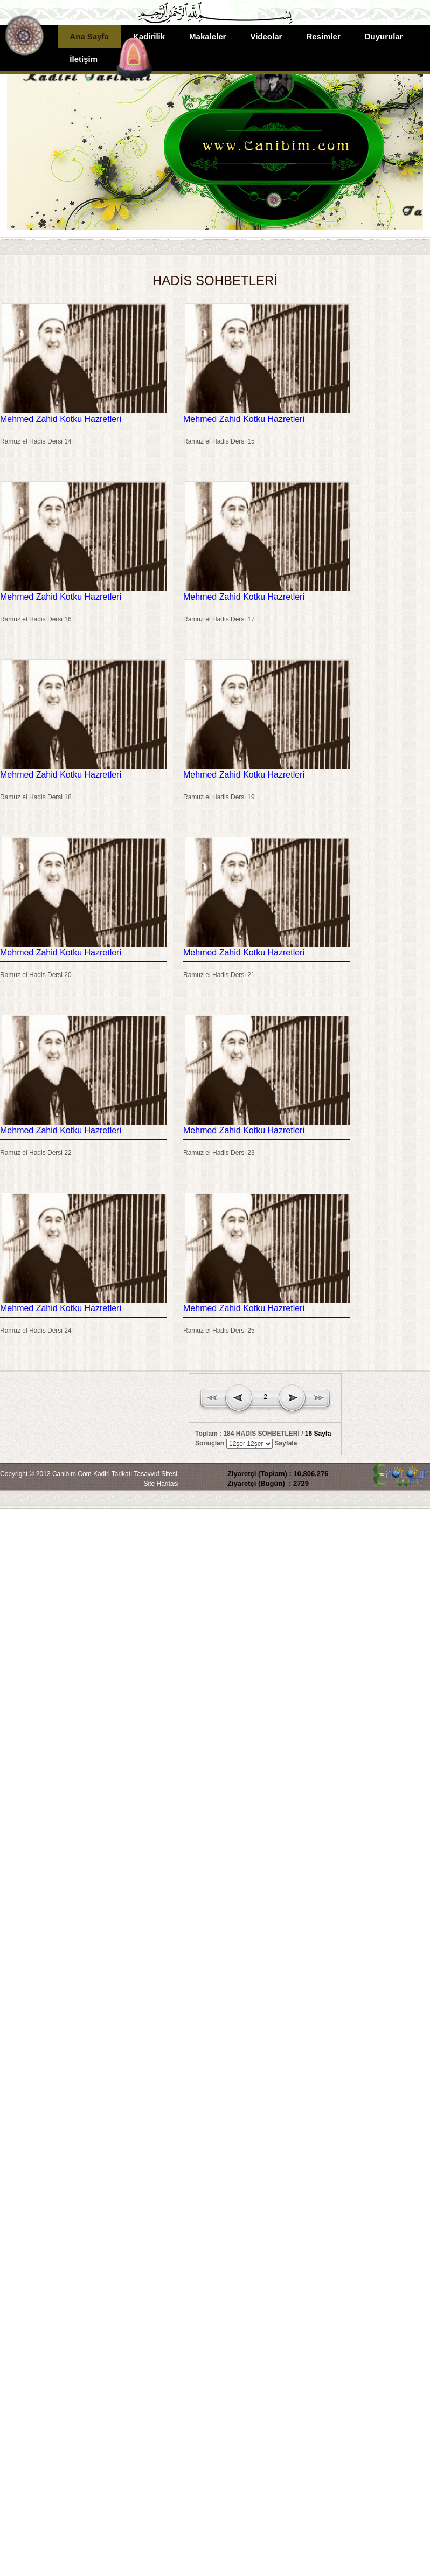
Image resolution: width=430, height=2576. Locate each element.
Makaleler (207, 36)
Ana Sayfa (89, 36)
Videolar (266, 36)
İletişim (84, 59)
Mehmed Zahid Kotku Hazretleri (60, 419)
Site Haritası (161, 1483)
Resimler (323, 36)
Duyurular (384, 36)
